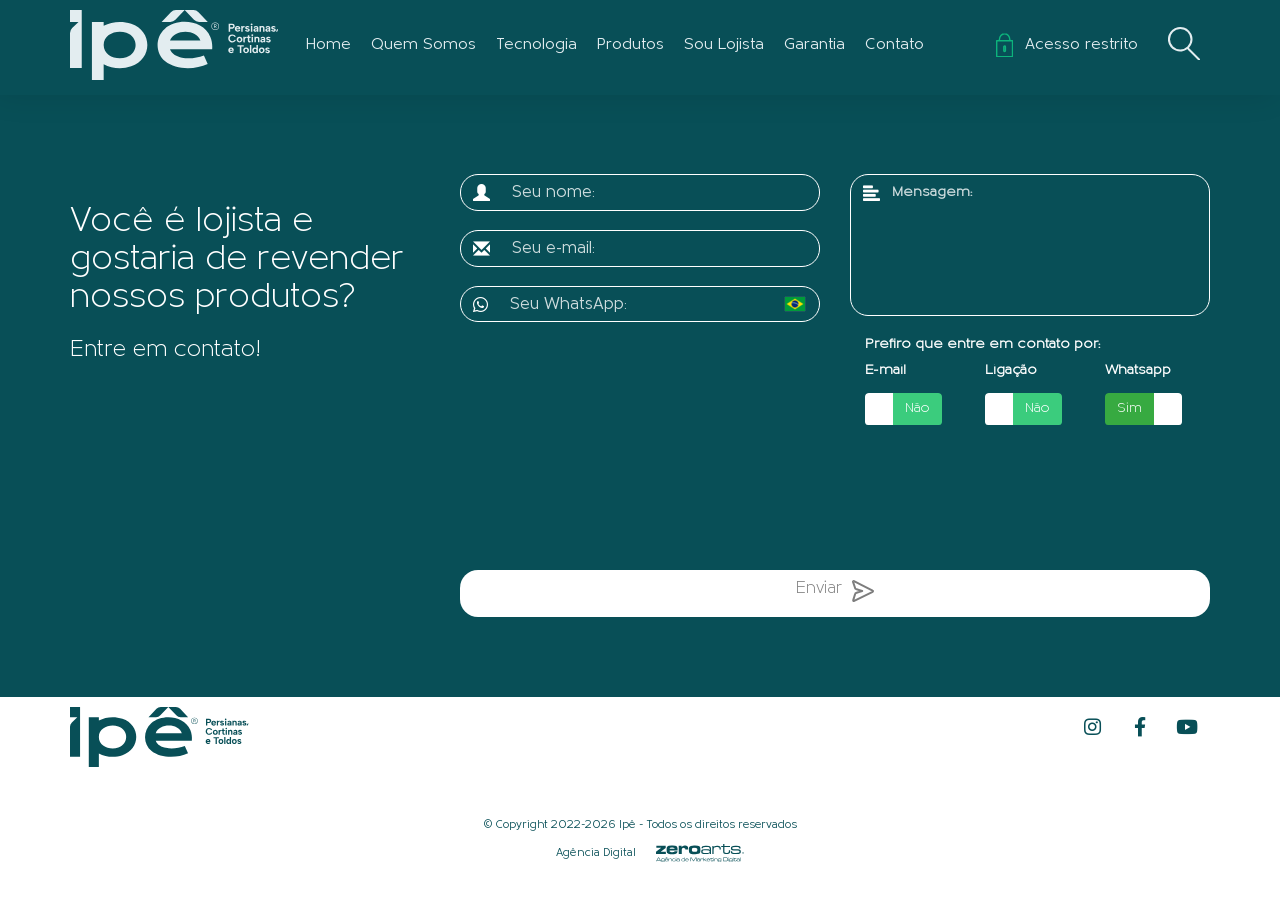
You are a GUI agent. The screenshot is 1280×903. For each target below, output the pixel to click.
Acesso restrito (1067, 45)
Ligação (1011, 370)
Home (328, 45)
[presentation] (668, 501)
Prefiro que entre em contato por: (982, 344)
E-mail (885, 370)
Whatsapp (1138, 370)
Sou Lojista (724, 45)
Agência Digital (596, 854)
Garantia (814, 45)
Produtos (630, 45)
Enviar (835, 595)
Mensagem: (932, 192)
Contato (894, 45)
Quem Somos (423, 45)
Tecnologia (536, 45)
